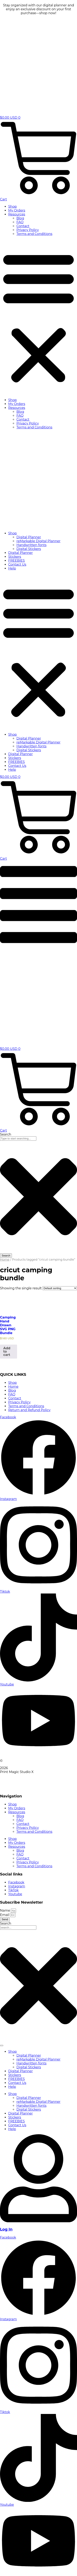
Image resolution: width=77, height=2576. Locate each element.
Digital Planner (28, 537)
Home (4, 1259)
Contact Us (17, 564)
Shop (12, 206)
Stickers (14, 557)
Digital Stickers (28, 549)
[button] (38, 317)
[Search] (1, 2045)
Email (5, 1915)
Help (12, 568)
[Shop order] (60, 1288)
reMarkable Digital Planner (38, 541)
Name (5, 1910)
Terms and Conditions (34, 234)
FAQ (19, 222)
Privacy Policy (27, 230)
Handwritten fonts (31, 545)
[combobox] (18, 1138)
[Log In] (38, 2221)
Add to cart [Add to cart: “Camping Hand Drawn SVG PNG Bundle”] (6, 1351)
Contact (22, 226)
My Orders (16, 210)
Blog (20, 218)
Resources (16, 214)
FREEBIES (16, 561)
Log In (6, 2229)
